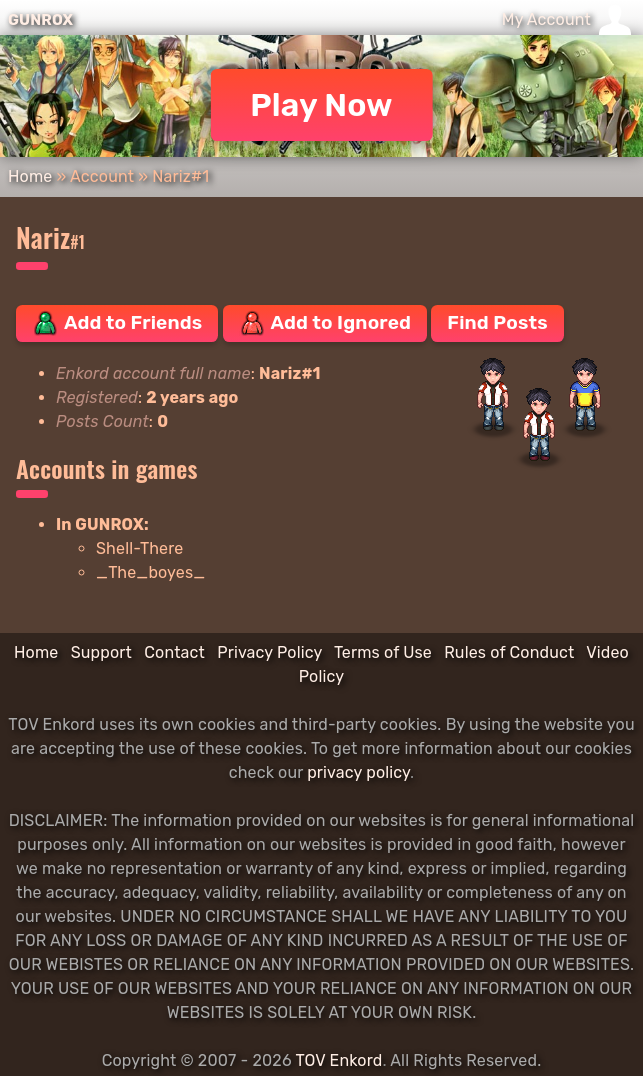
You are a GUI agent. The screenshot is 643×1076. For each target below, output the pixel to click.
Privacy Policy (269, 652)
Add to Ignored (325, 323)
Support (101, 652)
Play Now (321, 105)
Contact (174, 652)
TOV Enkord (338, 1060)
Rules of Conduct (509, 652)
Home (30, 176)
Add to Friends (117, 323)
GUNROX (40, 20)
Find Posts (497, 322)
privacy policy (358, 772)
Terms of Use (383, 652)
